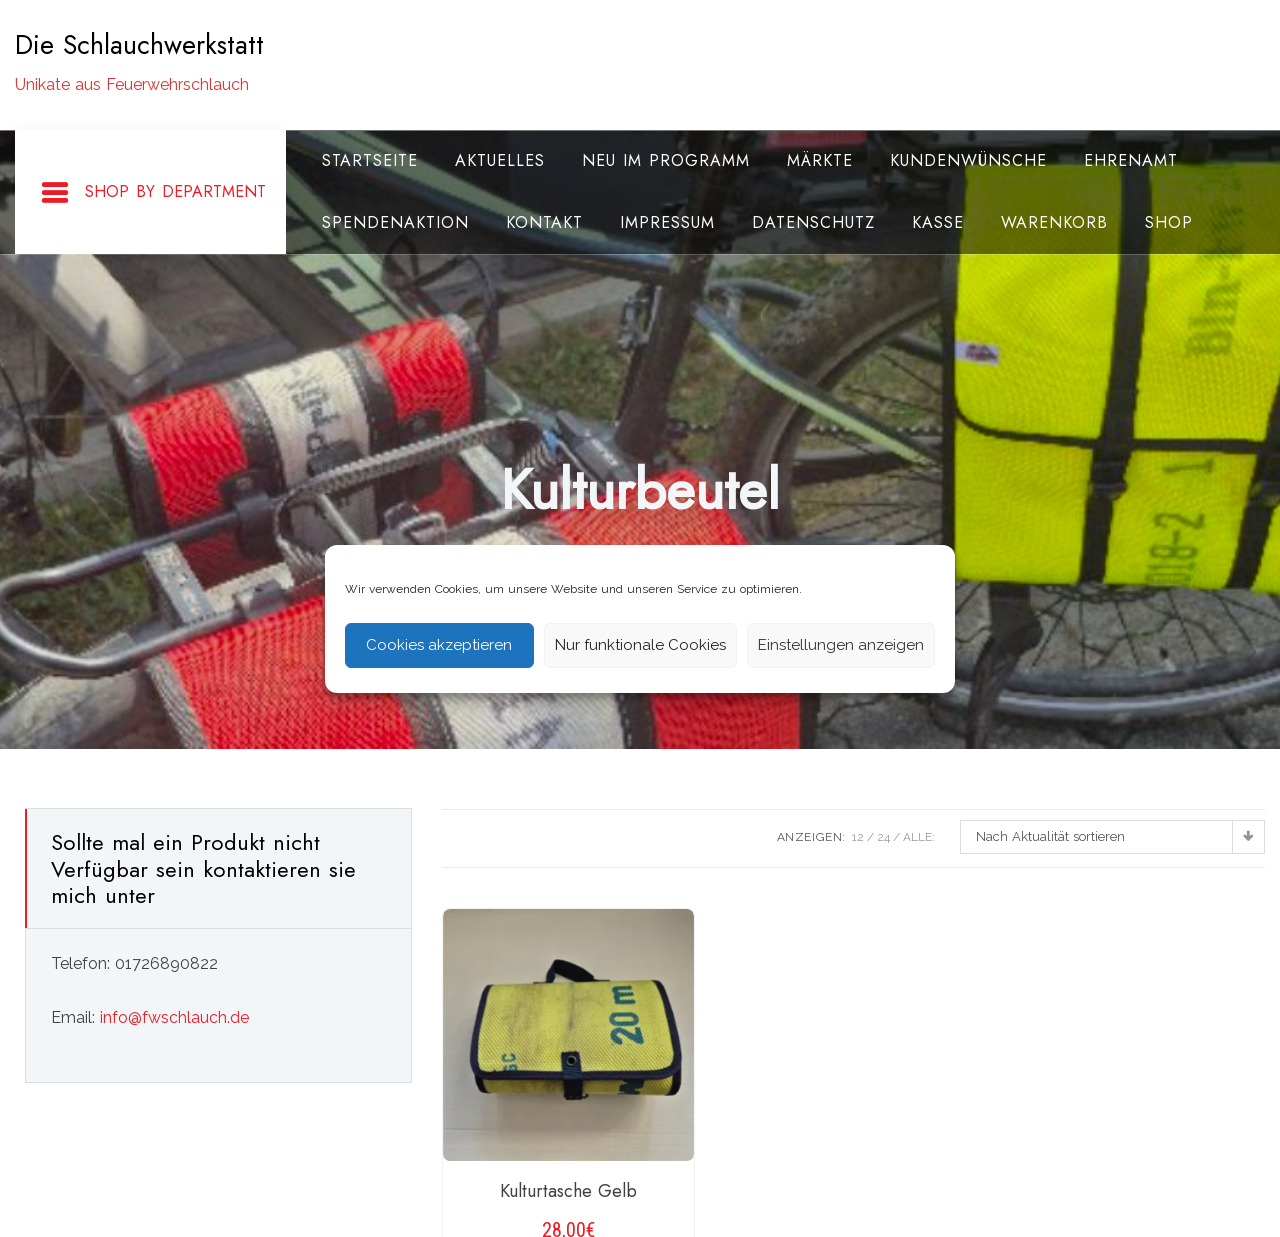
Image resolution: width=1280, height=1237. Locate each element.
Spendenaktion (395, 222)
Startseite (370, 160)
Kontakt (544, 222)
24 (883, 837)
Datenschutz (813, 222)
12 (858, 837)
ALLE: (919, 837)
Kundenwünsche (968, 160)
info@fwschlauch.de (174, 1017)
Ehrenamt (1131, 160)
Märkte (820, 160)
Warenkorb (1054, 222)
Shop (1169, 222)
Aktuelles (500, 160)
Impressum (667, 222)
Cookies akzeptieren (439, 645)
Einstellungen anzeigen (841, 645)
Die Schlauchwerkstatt (139, 45)
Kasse (938, 222)
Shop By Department (153, 193)
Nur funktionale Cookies (640, 645)
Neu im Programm (666, 160)
